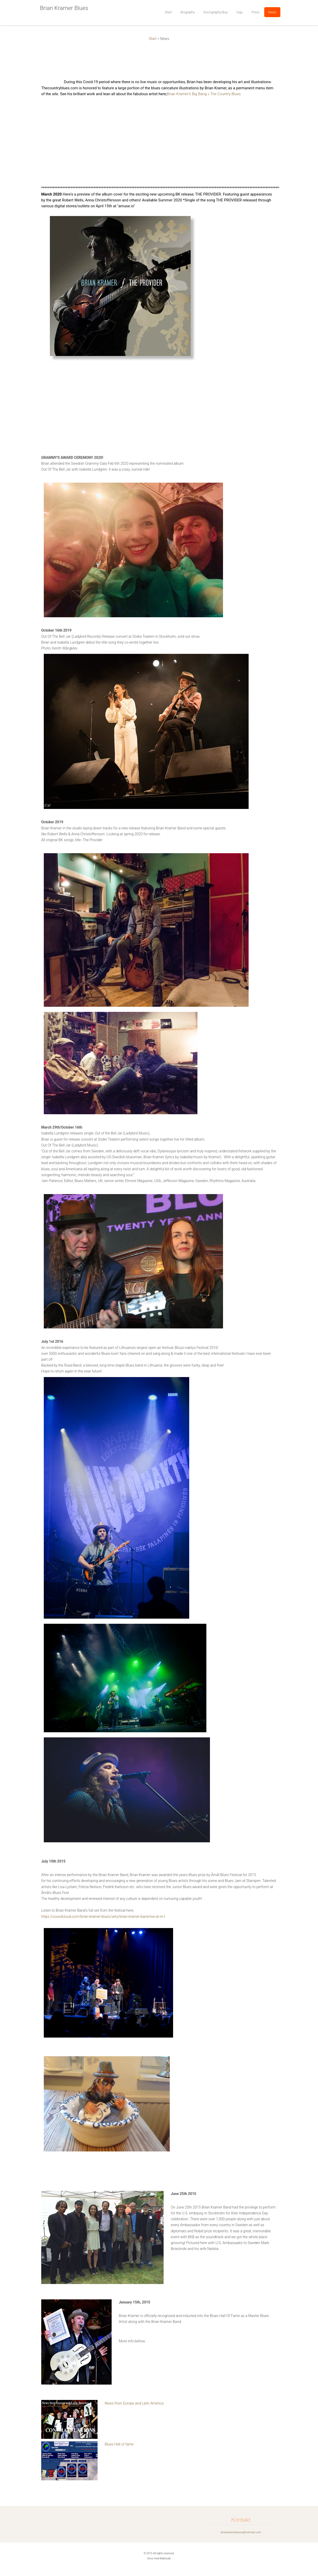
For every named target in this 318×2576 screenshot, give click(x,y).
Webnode (165, 2558)
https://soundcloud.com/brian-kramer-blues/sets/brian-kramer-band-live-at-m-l (103, 1916)
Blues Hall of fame (119, 2444)
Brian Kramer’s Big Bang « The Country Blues (204, 94)
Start (152, 39)
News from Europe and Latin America (134, 2403)
